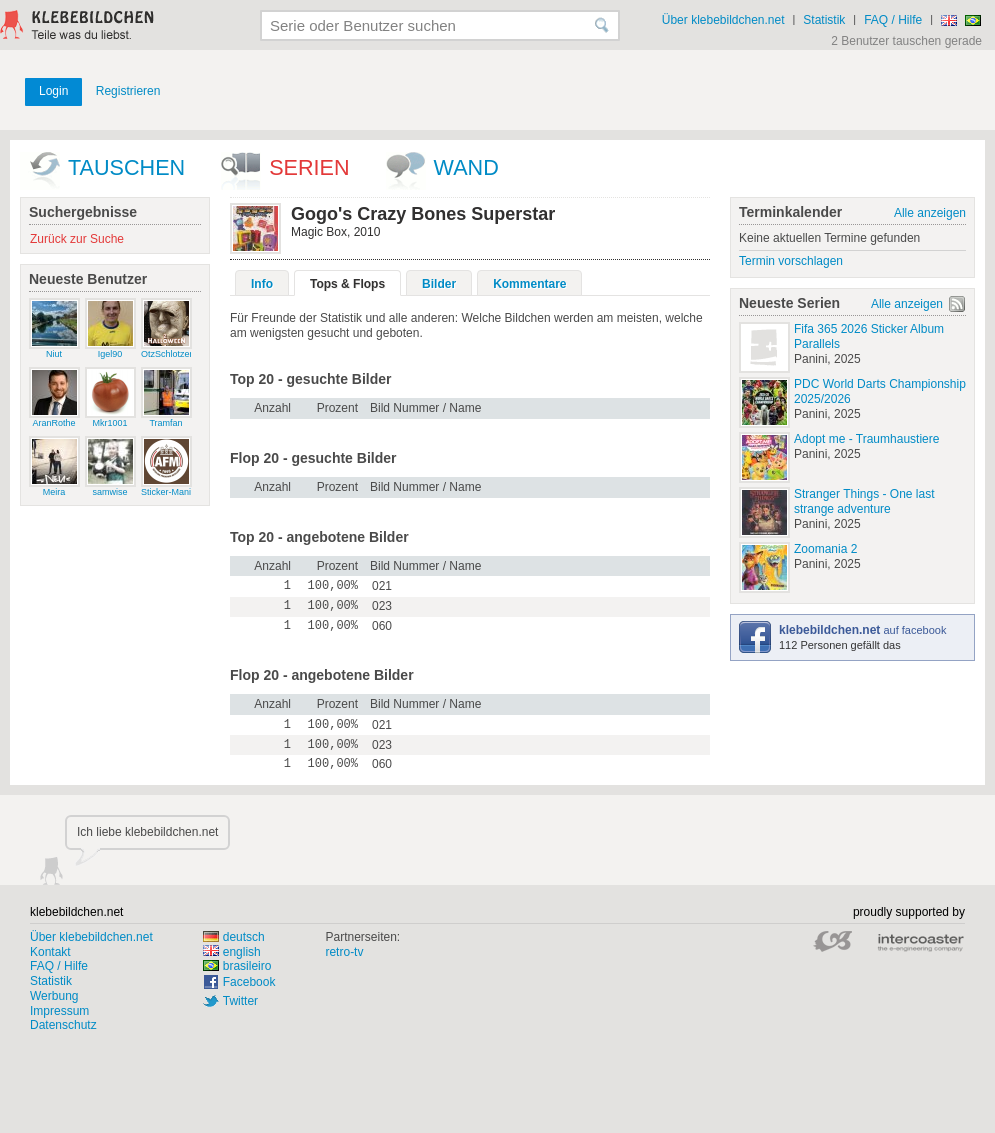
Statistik (824, 20)
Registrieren (128, 91)
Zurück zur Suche (77, 239)
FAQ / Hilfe (893, 20)
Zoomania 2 (825, 549)
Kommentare (529, 284)
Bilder (439, 284)
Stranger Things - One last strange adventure (864, 501)
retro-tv (344, 952)
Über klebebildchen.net (723, 20)
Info (262, 284)
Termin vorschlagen (791, 261)
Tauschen (126, 167)
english (232, 952)
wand (466, 167)
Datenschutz (63, 1025)
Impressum (59, 1011)
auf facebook (862, 630)
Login (53, 91)
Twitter (240, 1001)
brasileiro (237, 966)
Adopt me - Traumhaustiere (866, 439)
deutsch (234, 937)
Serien (309, 167)
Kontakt (50, 952)
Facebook (249, 982)
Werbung (54, 996)
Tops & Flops (347, 284)
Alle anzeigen (930, 213)
